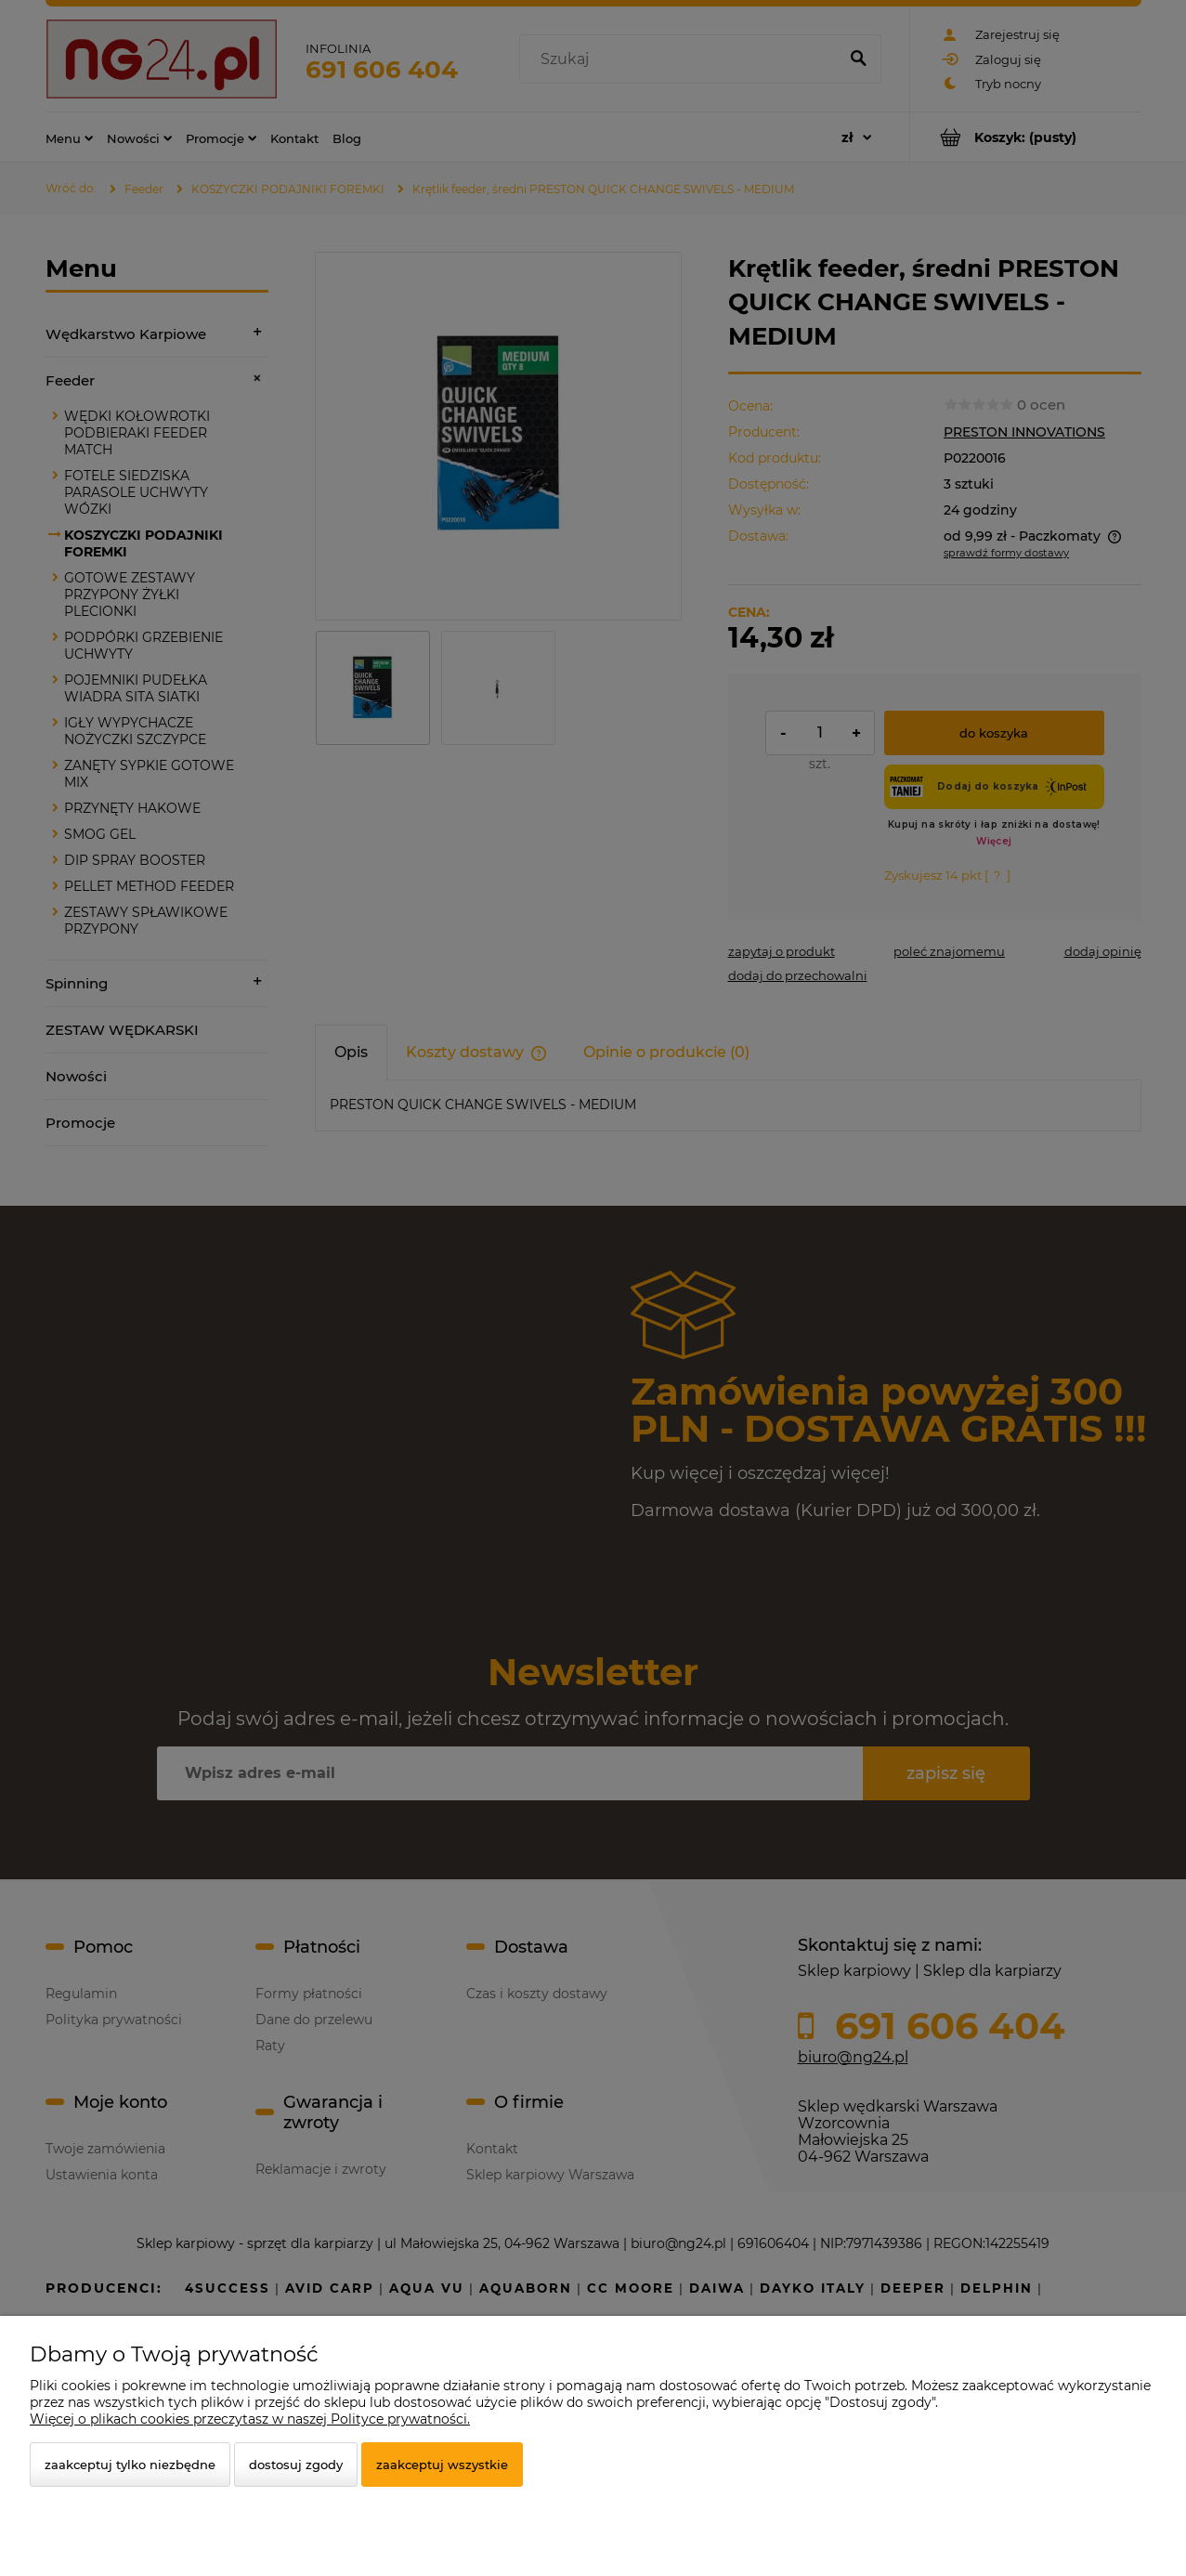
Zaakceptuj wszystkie (442, 2464)
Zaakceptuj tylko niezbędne (130, 2464)
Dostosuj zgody (296, 2464)
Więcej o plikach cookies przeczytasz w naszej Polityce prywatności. (250, 2419)
